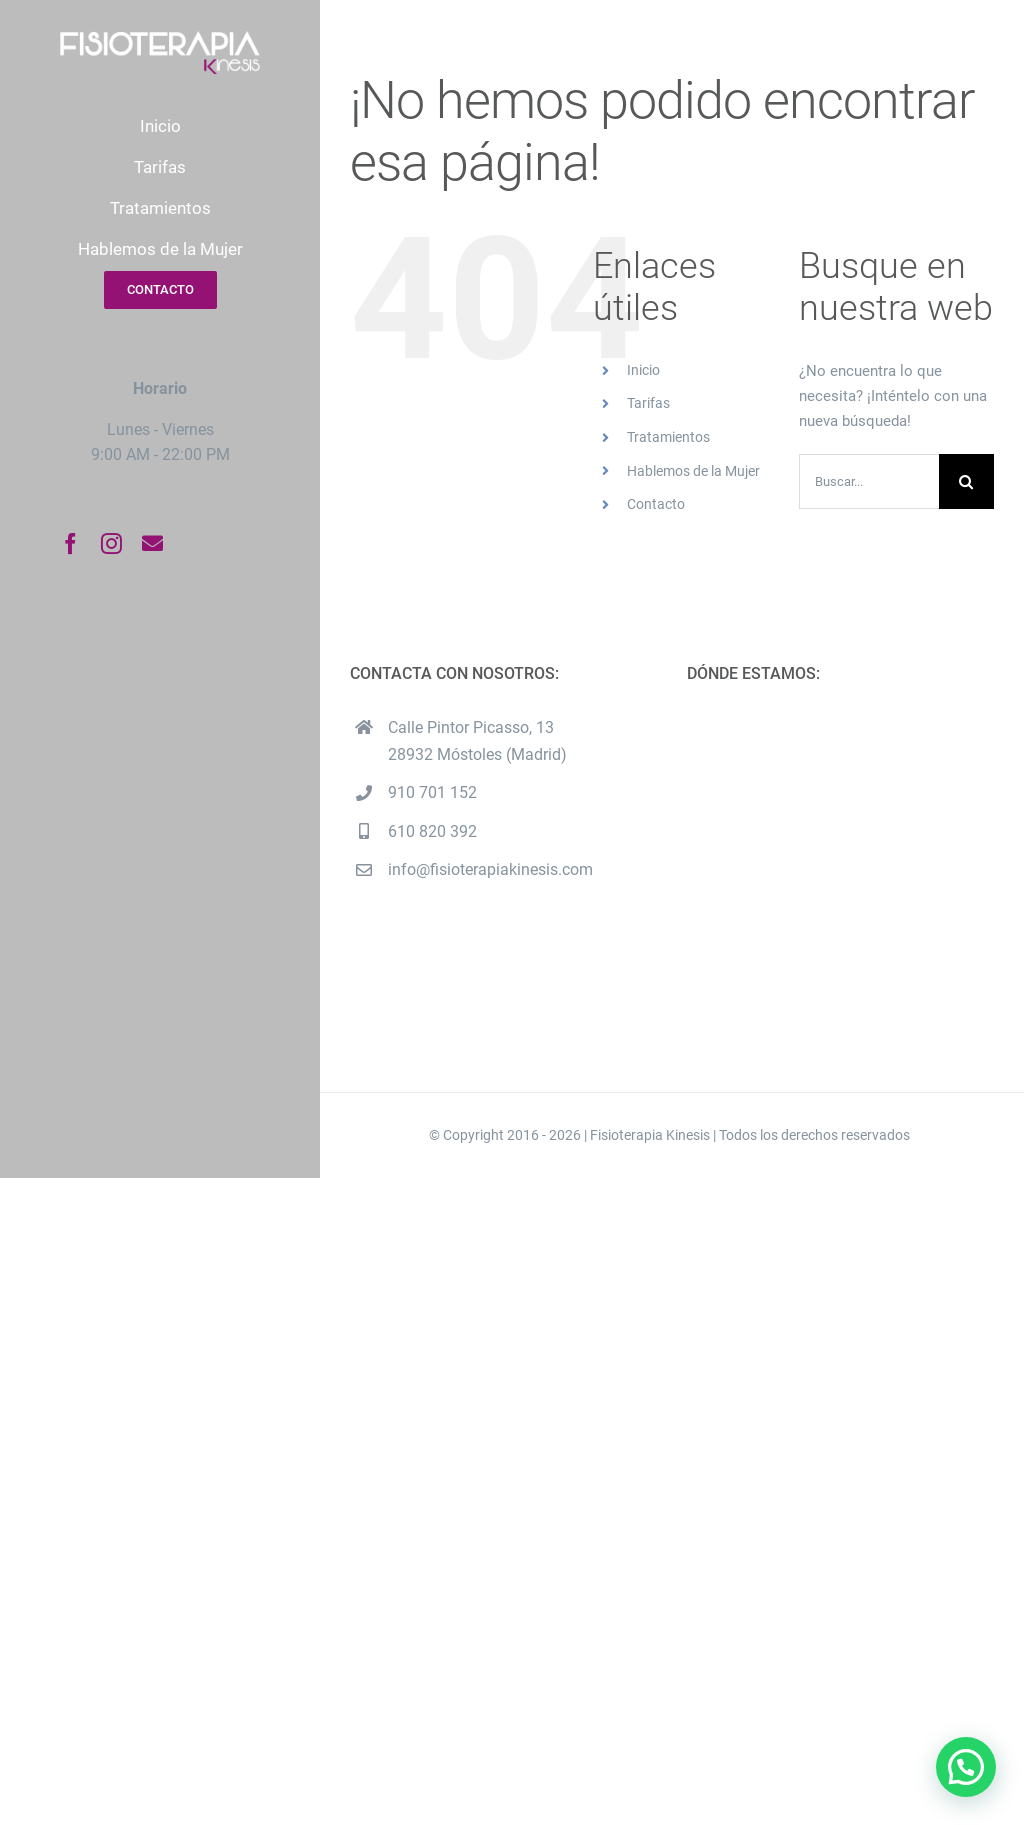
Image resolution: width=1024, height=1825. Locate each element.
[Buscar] (966, 481)
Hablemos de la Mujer (693, 471)
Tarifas (648, 403)
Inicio (643, 370)
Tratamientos (668, 437)
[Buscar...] (869, 481)
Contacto (656, 504)
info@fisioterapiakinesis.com (490, 869)
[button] (966, 1767)
